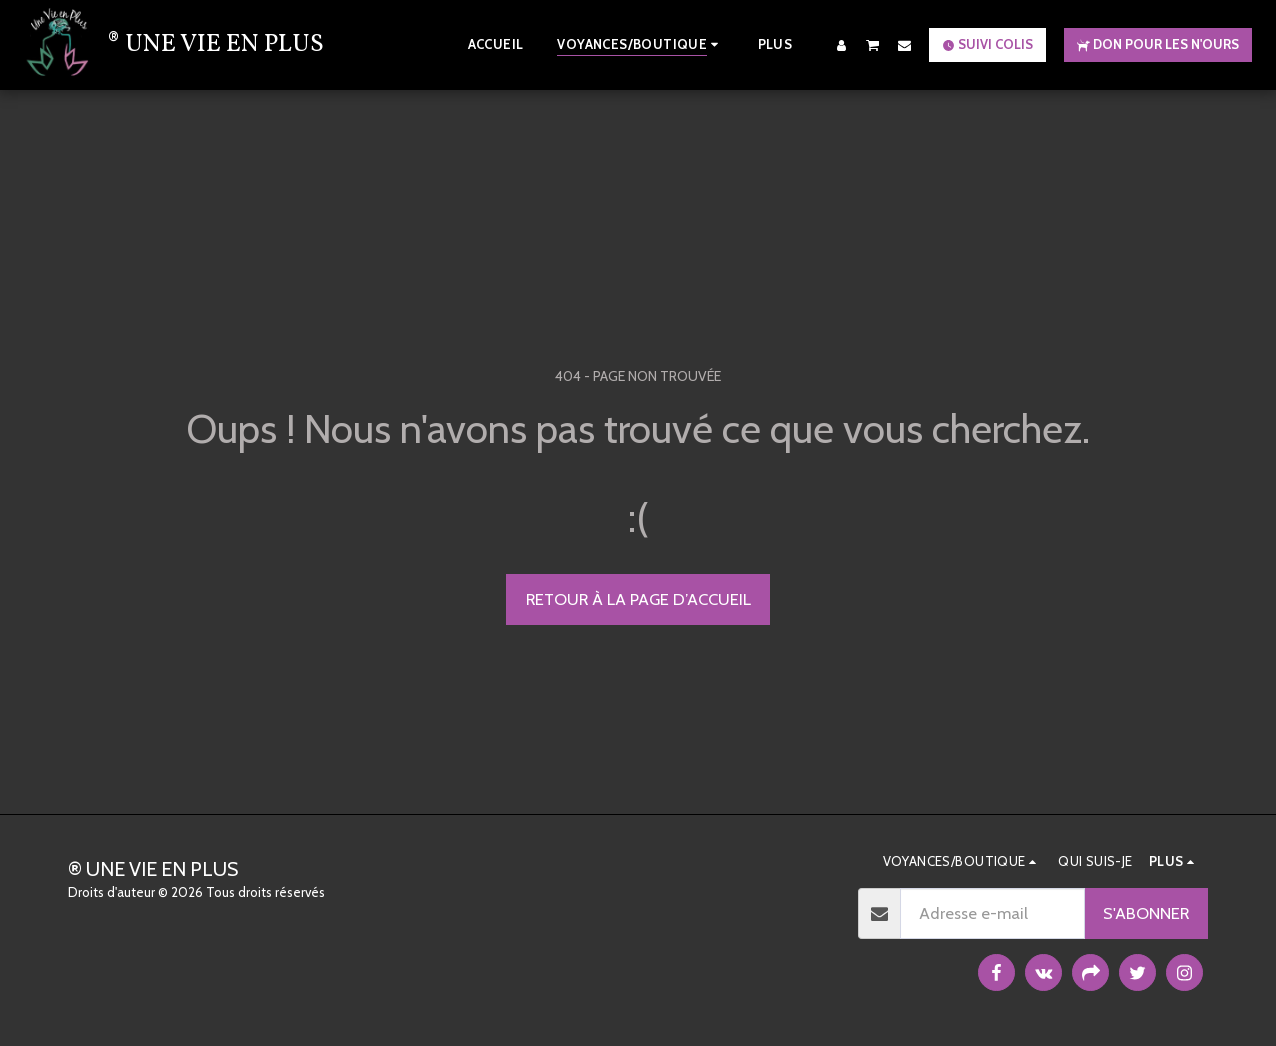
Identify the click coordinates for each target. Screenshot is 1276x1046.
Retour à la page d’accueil (638, 599)
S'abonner (1146, 913)
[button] (873, 44)
